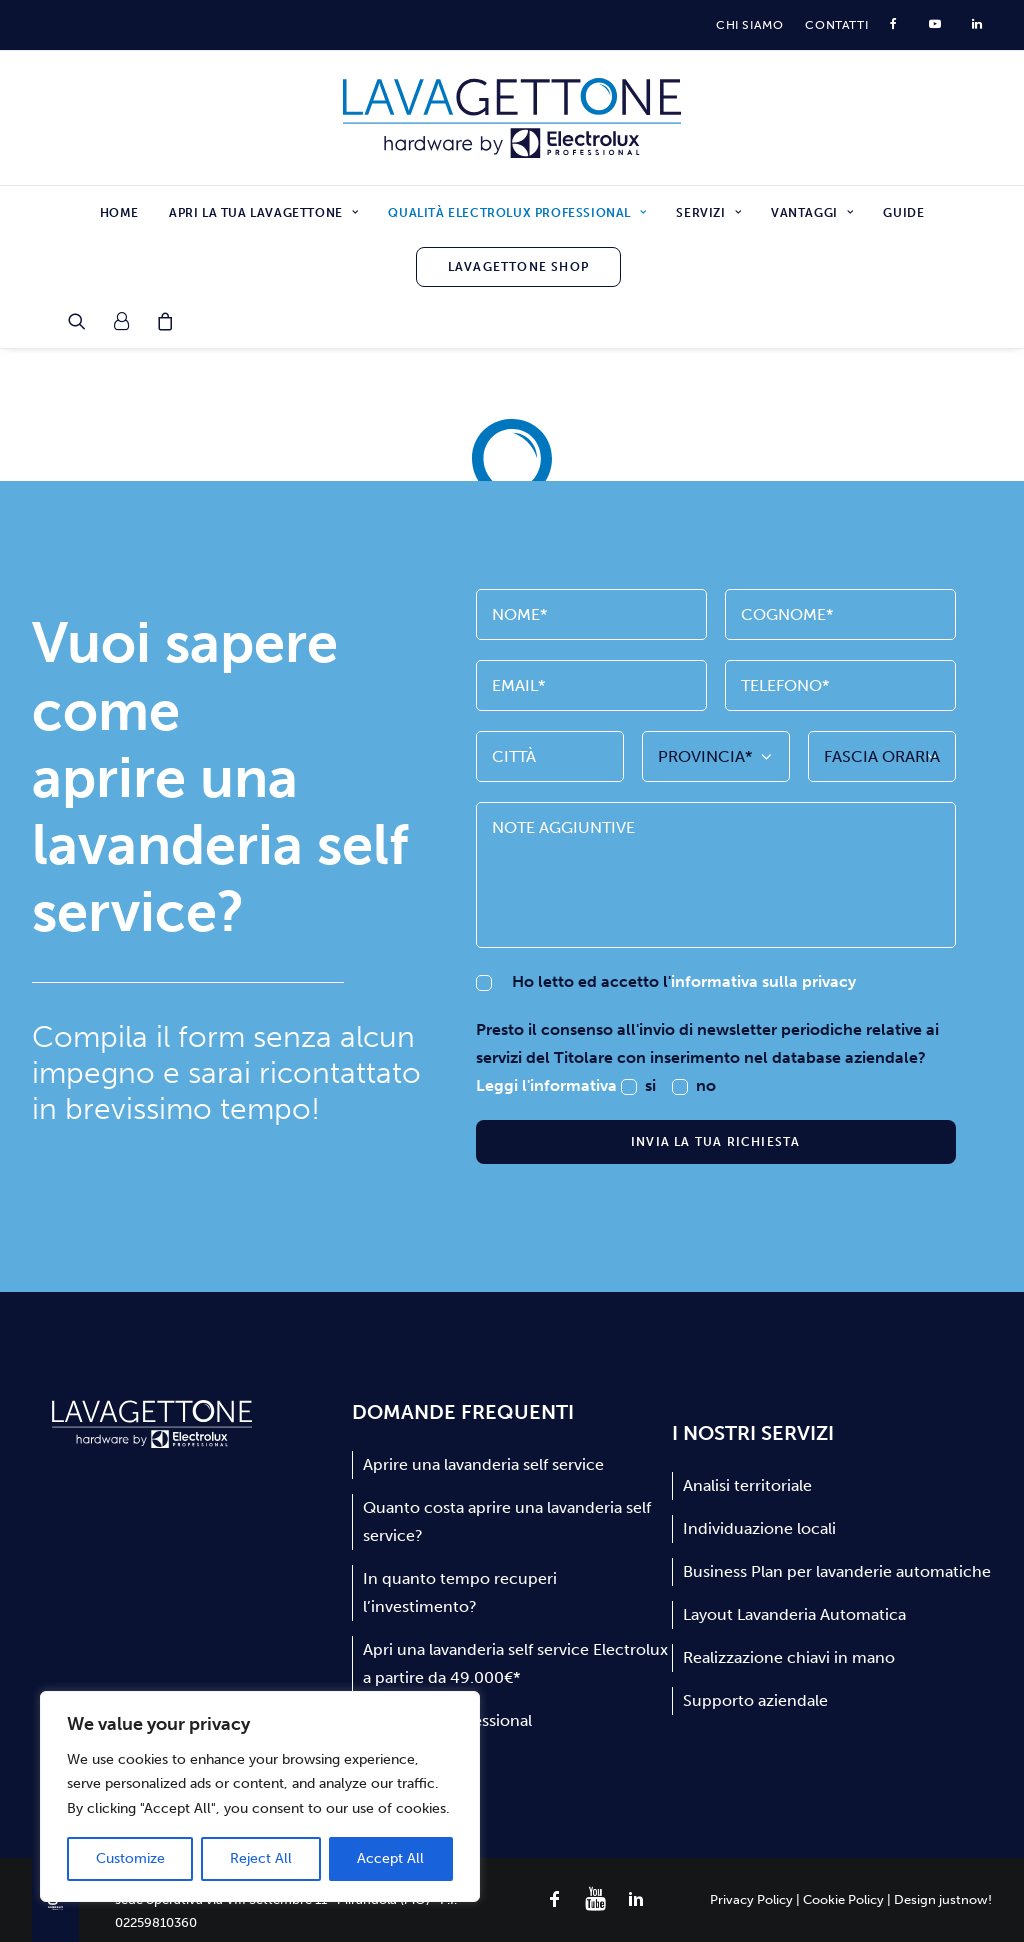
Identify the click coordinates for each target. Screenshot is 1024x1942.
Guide (903, 213)
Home (119, 213)
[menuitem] (749, 25)
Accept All (390, 1858)
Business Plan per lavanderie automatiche (837, 1571)
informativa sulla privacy (763, 981)
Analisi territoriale (747, 1485)
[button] (83, 321)
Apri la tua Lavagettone (263, 213)
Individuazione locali (759, 1528)
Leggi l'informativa (548, 1085)
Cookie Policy (843, 1899)
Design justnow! (943, 1899)
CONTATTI (836, 25)
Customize (130, 1858)
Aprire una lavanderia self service (483, 1464)
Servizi (708, 213)
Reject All (261, 1858)
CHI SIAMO (749, 25)
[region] (260, 1797)
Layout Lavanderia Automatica (794, 1614)
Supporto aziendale (755, 1700)
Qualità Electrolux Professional (517, 213)
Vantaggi (812, 213)
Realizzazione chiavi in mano (789, 1657)
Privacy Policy (751, 1899)
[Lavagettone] (512, 118)
